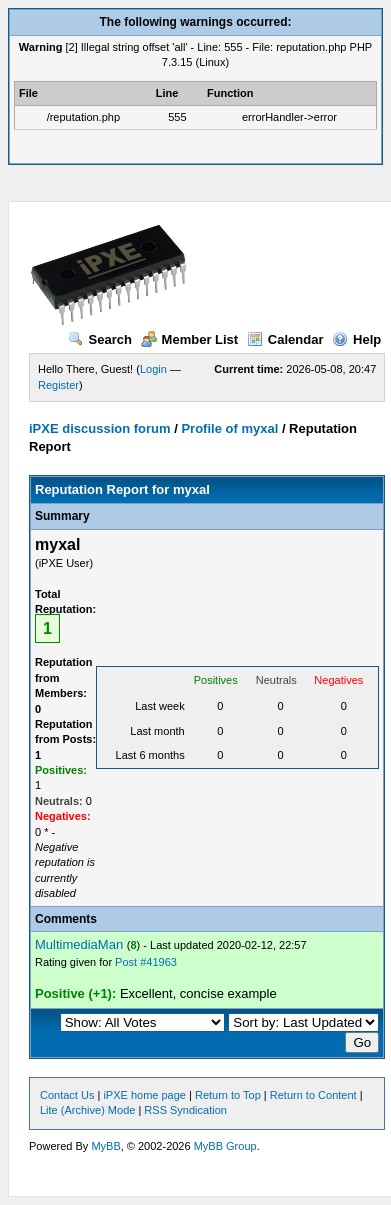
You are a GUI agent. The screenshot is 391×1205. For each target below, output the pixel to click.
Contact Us (67, 1095)
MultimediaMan (79, 944)
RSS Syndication (185, 1110)
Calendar (285, 339)
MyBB (105, 1146)
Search (100, 339)
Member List (190, 339)
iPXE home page (144, 1095)
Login (153, 369)
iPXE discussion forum (100, 428)
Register (58, 385)
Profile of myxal (229, 428)
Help (356, 339)
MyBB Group (225, 1146)
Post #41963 (146, 962)
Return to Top (228, 1095)
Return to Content (313, 1095)
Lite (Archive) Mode (87, 1110)
